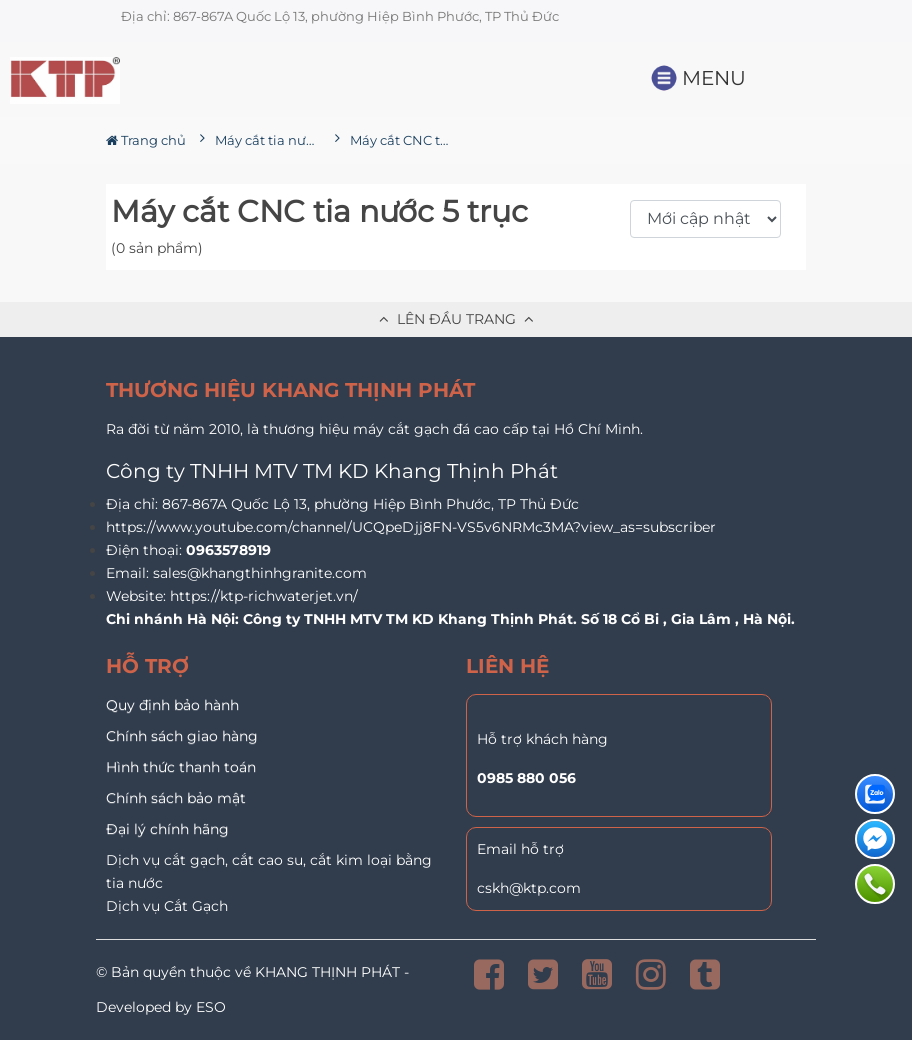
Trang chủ (146, 140)
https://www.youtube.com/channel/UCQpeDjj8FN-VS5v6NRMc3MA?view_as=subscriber (411, 527)
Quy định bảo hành (172, 705)
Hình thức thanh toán (181, 767)
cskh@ (500, 888)
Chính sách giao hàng (182, 736)
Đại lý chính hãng (167, 829)
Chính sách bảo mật (176, 798)
